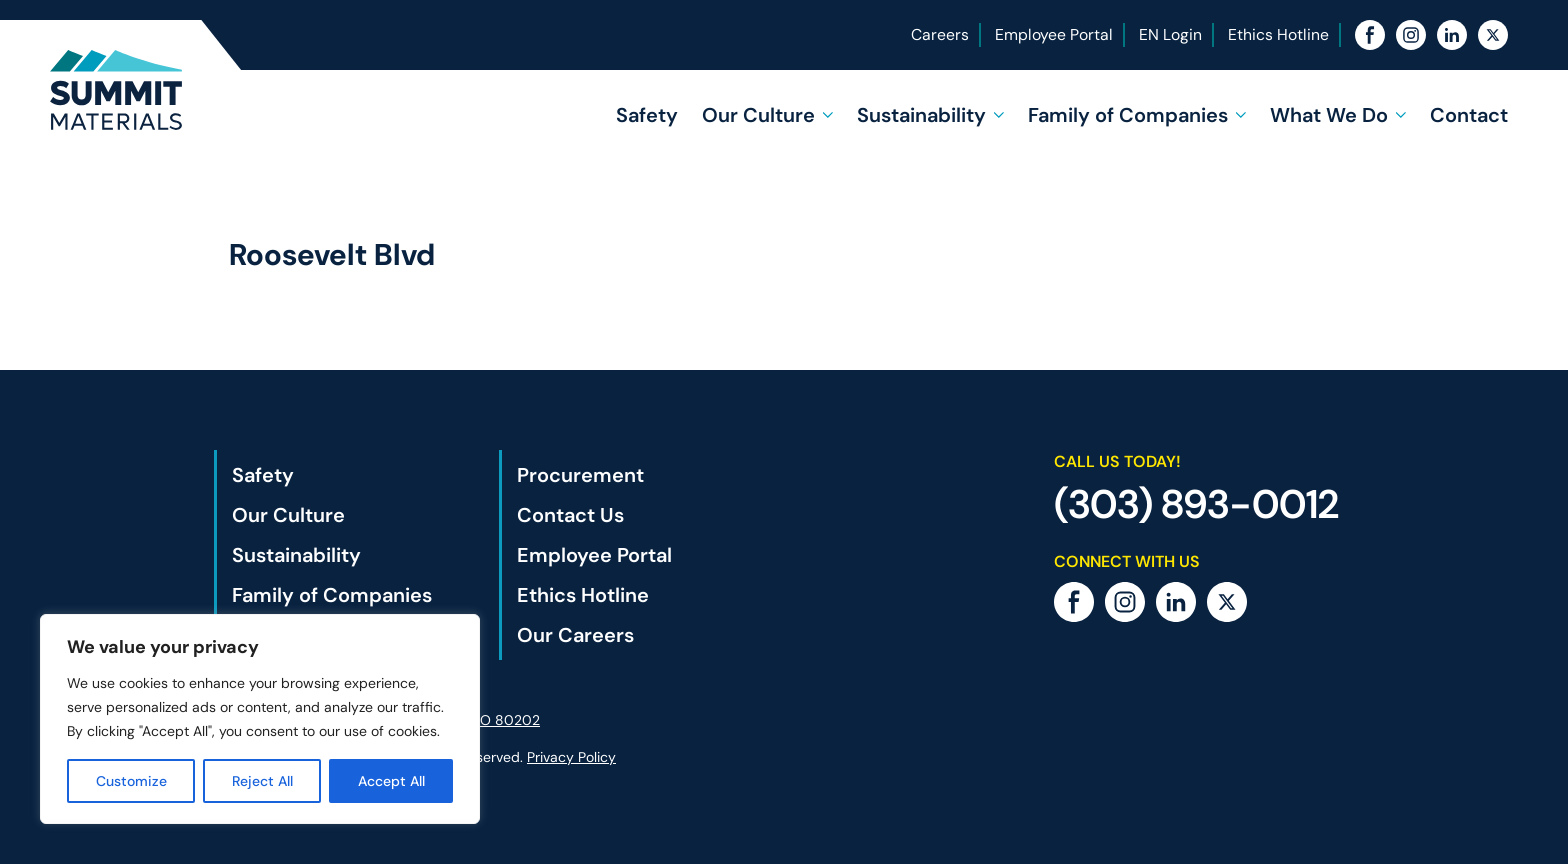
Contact (1469, 115)
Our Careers (575, 635)
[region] (260, 719)
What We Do (1329, 115)
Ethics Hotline (1278, 34)
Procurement (580, 475)
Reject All (262, 781)
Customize (131, 781)
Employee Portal (1054, 34)
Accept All (391, 781)
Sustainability (921, 115)
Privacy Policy (571, 757)
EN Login (1170, 34)
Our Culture (758, 115)
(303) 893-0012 (1196, 504)
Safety (647, 115)
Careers (940, 34)
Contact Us (570, 515)
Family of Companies (1128, 115)
